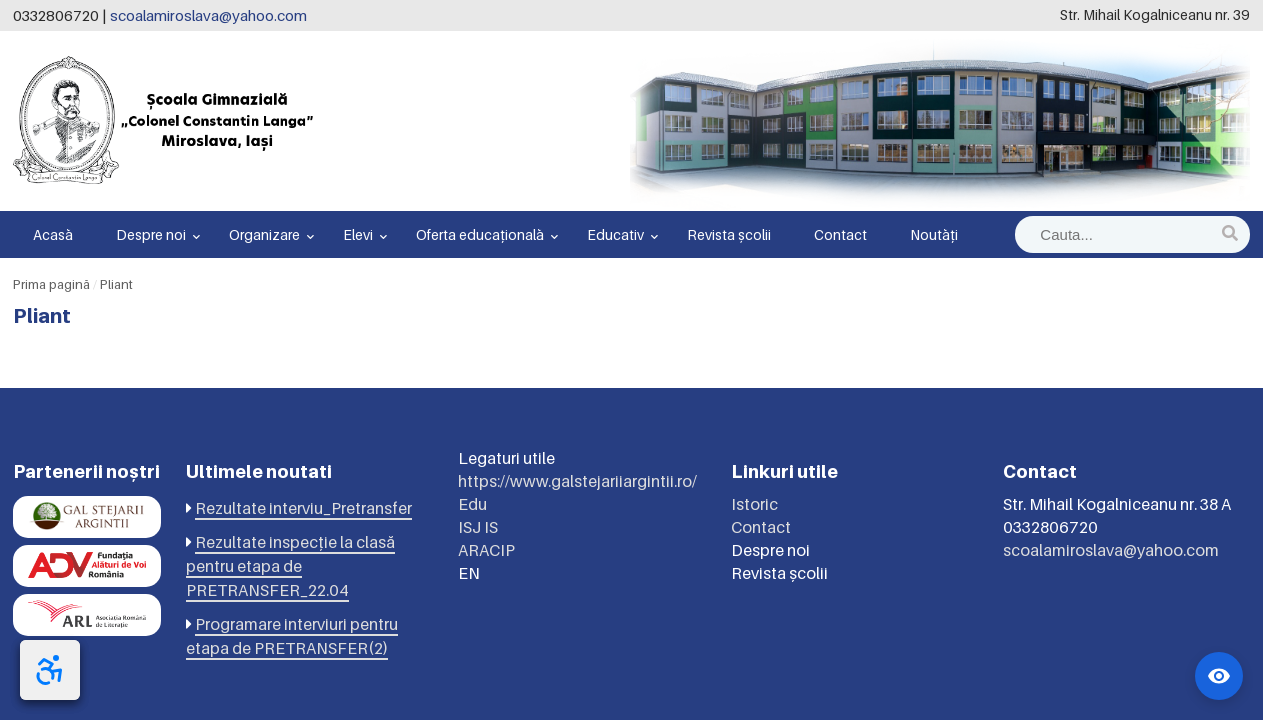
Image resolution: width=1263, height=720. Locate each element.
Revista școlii (729, 234)
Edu (472, 504)
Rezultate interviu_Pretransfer (303, 508)
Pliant (116, 284)
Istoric (754, 504)
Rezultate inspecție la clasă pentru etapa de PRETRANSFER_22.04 (290, 566)
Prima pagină (51, 284)
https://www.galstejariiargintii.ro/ (577, 481)
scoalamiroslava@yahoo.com (208, 15)
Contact (840, 234)
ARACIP (486, 550)
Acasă (53, 234)
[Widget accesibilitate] (1219, 676)
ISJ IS (478, 527)
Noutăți (934, 234)
